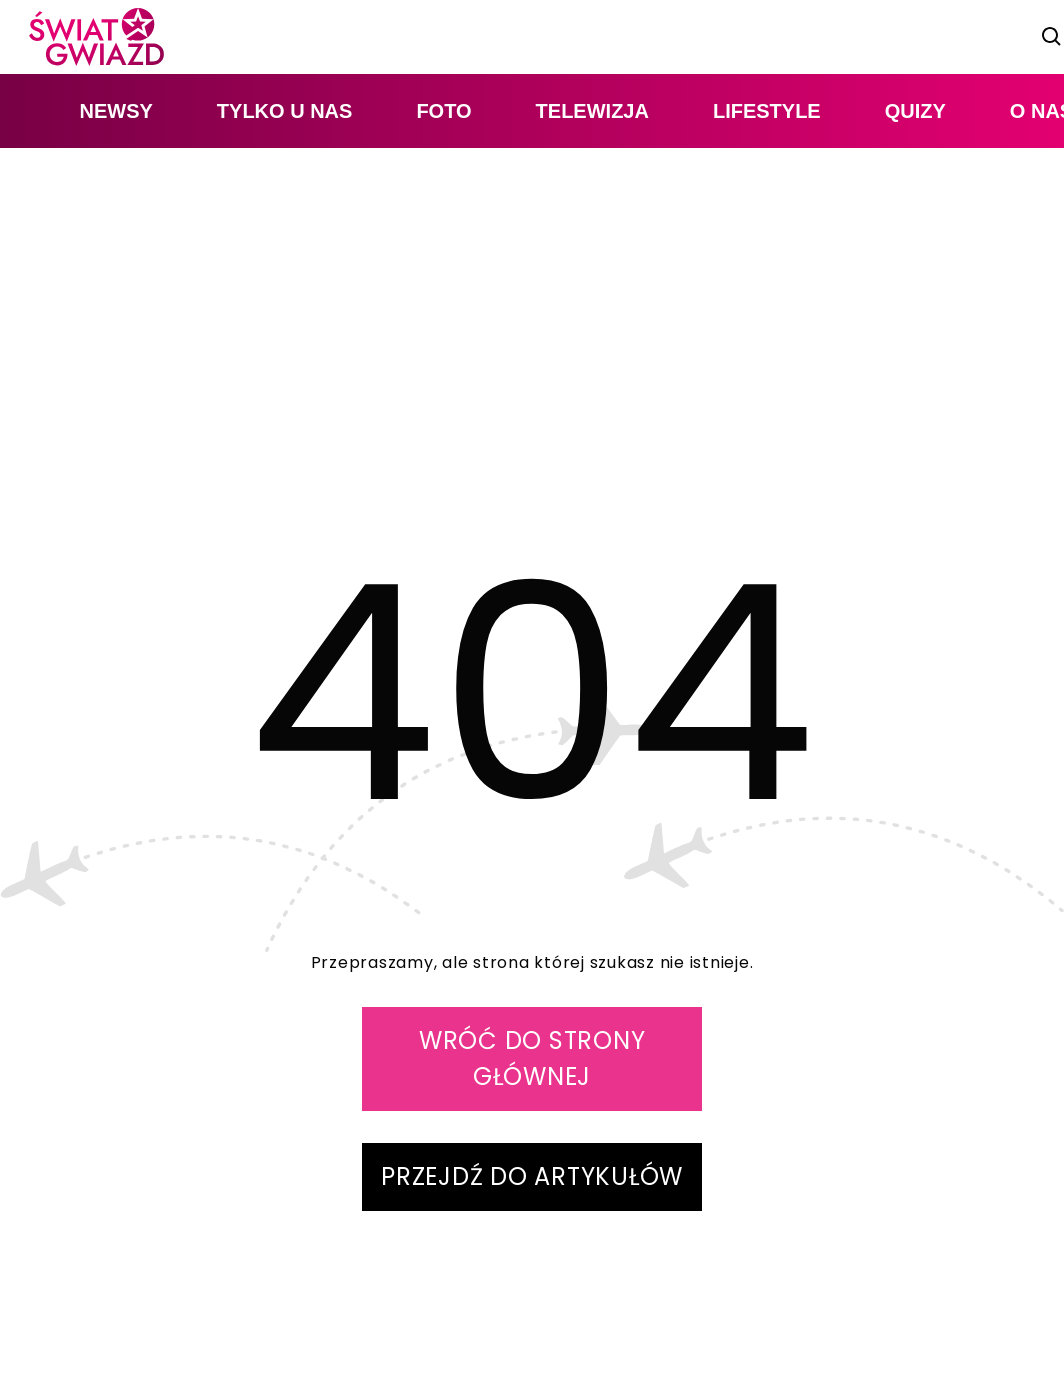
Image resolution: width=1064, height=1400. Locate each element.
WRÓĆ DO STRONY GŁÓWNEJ (532, 1058)
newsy (115, 111)
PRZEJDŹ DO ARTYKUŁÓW (532, 1176)
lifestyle (767, 111)
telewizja (592, 111)
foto (443, 111)
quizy (915, 111)
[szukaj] (1052, 37)
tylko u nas (285, 111)
